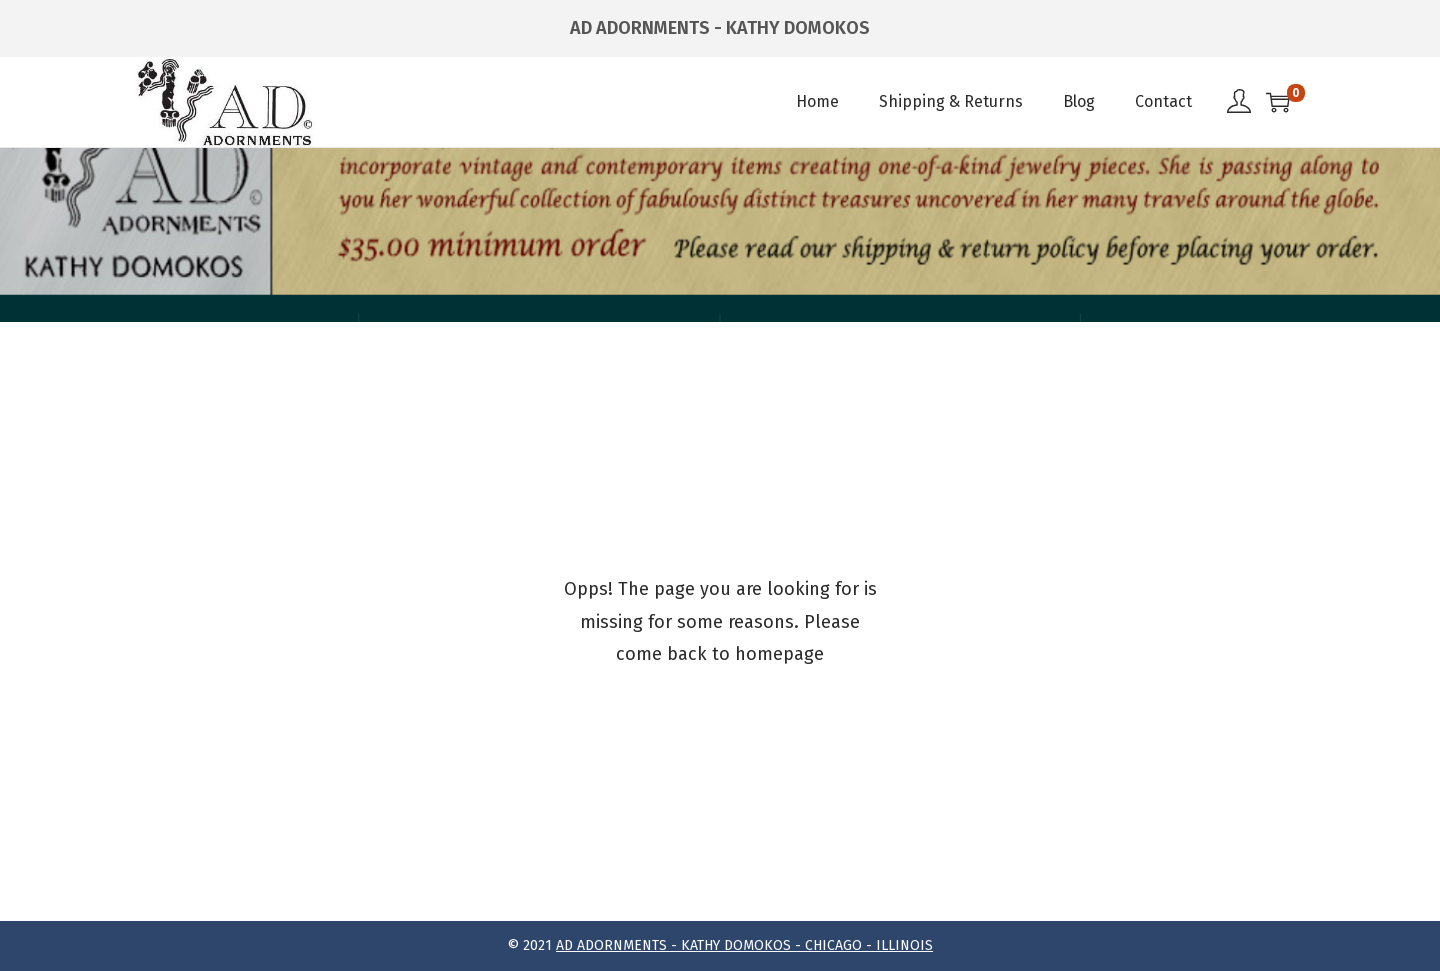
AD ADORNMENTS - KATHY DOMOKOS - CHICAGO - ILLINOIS (744, 945)
